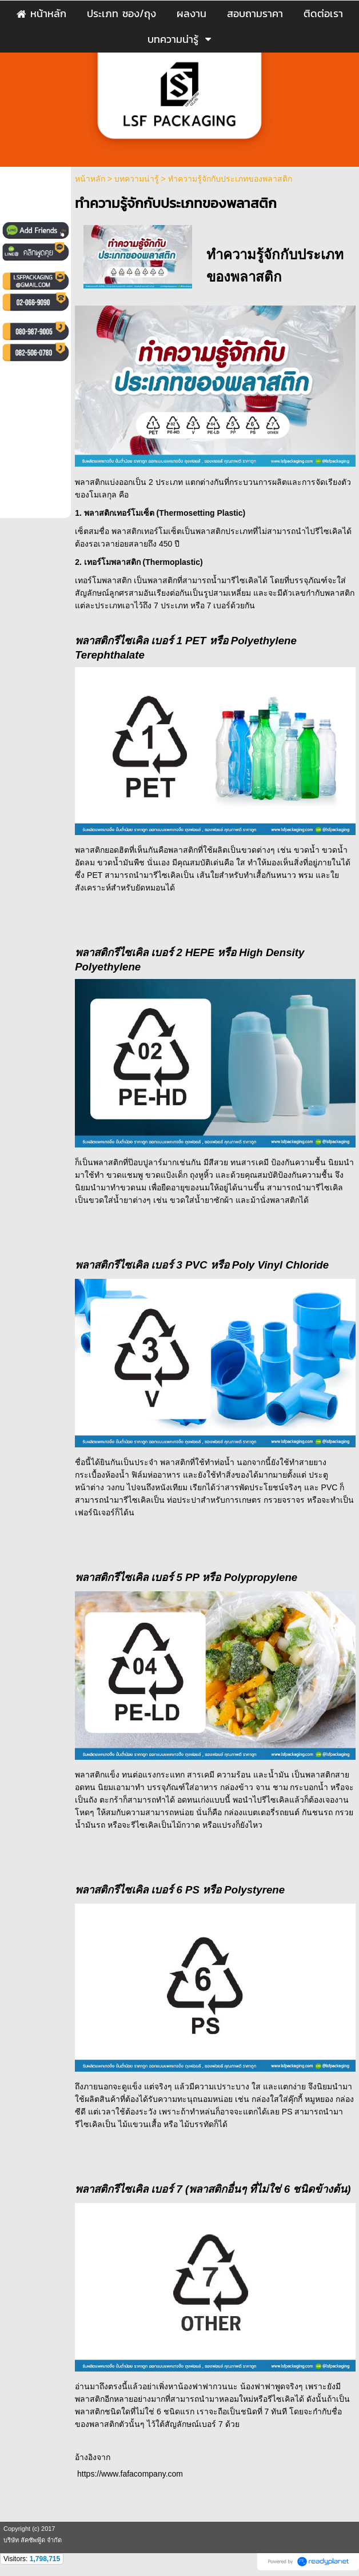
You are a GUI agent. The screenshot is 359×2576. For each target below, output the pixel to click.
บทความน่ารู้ (136, 178)
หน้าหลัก (90, 178)
